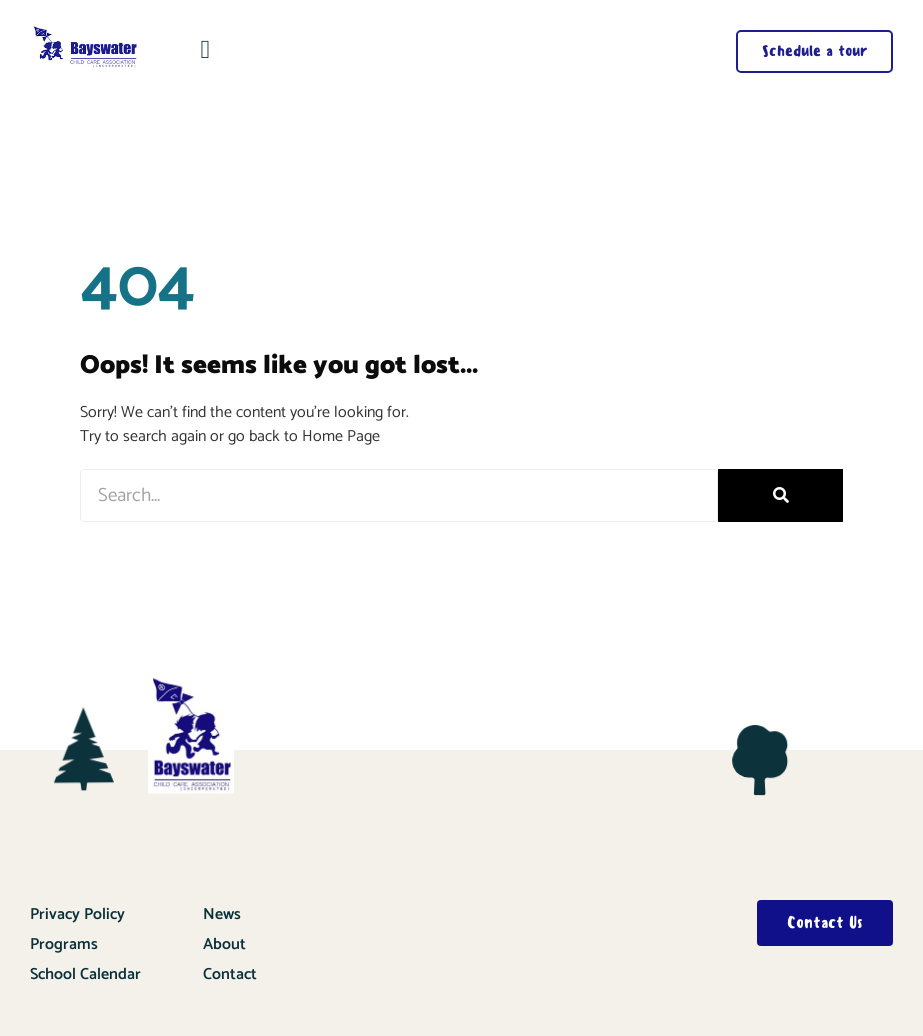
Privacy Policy (77, 914)
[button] (205, 49)
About (224, 944)
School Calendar (85, 974)
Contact (230, 974)
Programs (64, 944)
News (222, 914)
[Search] (780, 495)
